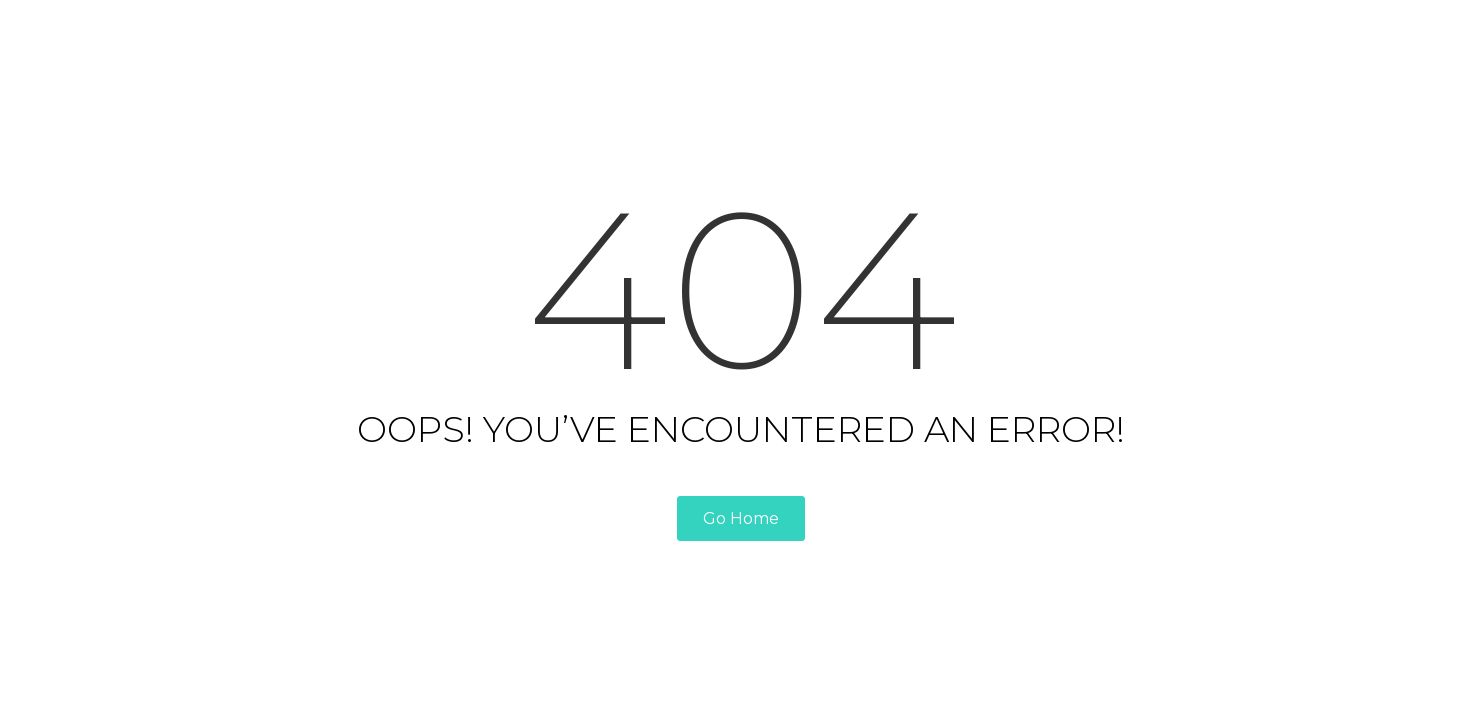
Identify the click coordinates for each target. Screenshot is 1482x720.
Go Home (741, 518)
